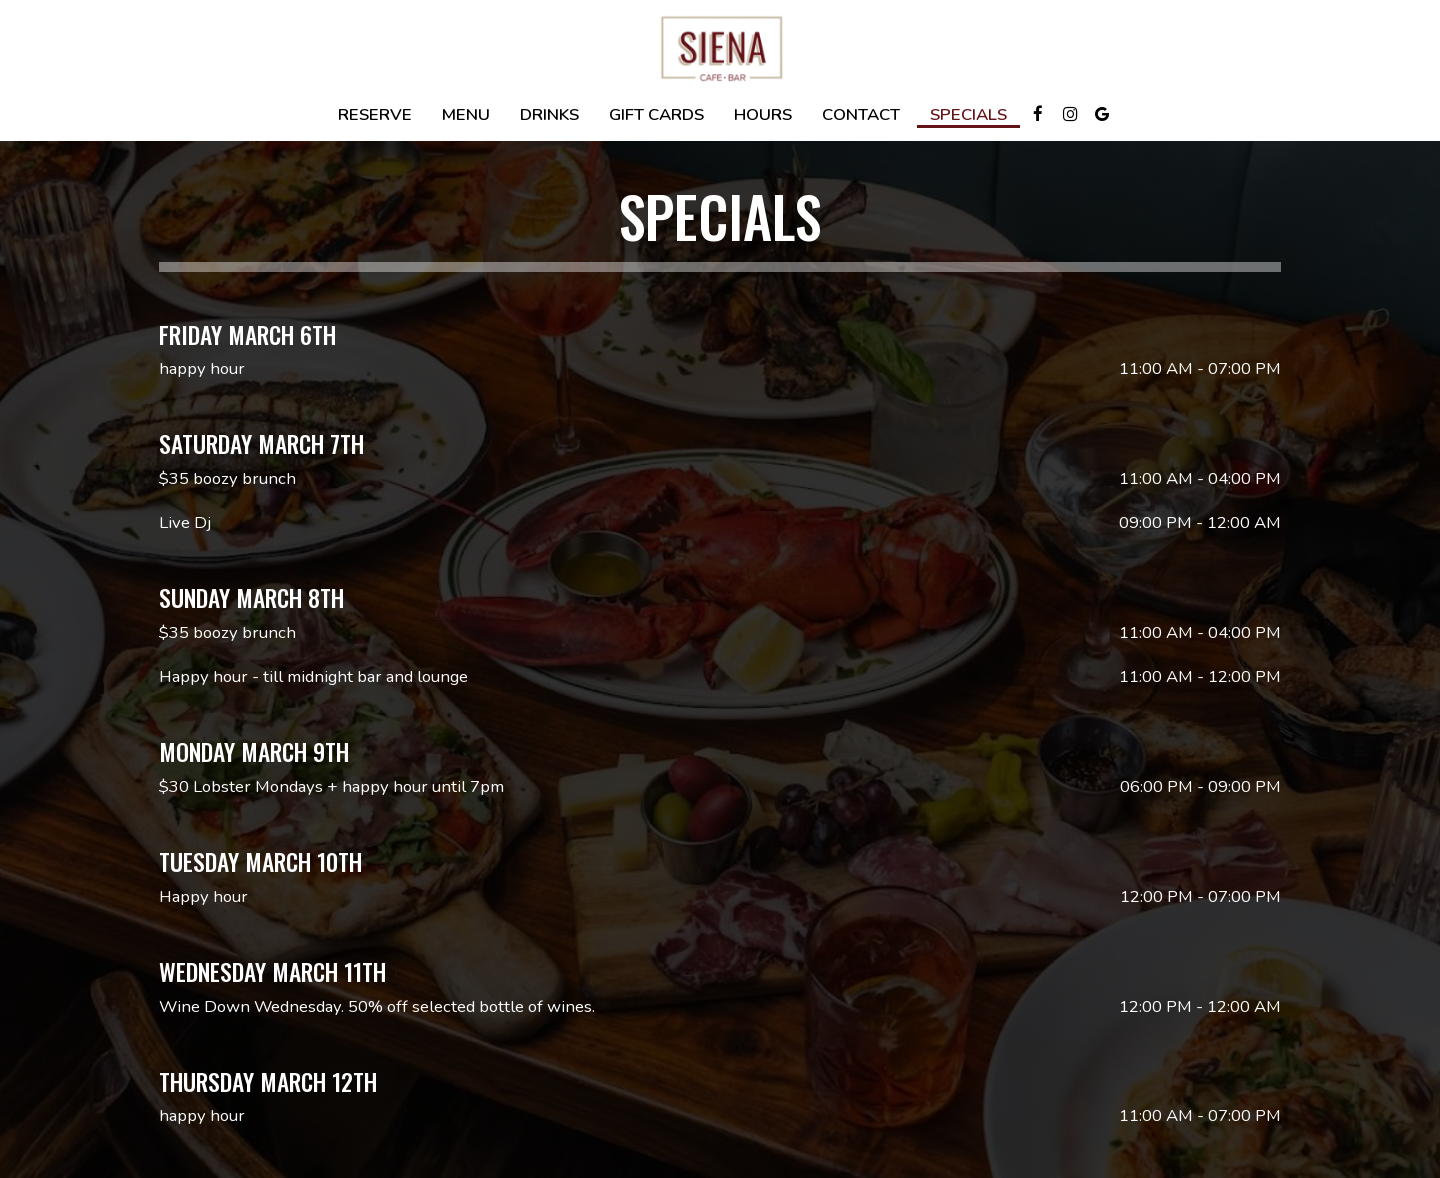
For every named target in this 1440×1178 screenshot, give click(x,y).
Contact (861, 115)
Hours (763, 115)
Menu (466, 115)
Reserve (375, 115)
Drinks (549, 115)
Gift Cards (656, 115)
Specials (968, 115)
